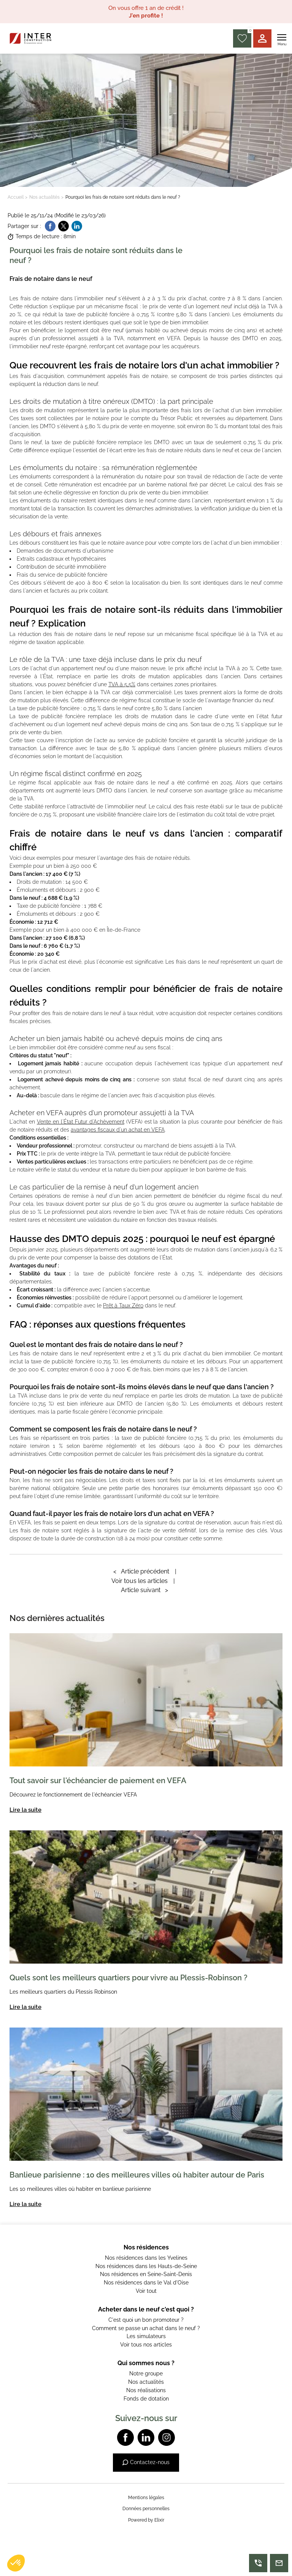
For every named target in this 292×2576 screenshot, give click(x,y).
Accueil (16, 197)
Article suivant (144, 1590)
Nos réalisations (146, 2390)
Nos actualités (44, 197)
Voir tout (146, 2291)
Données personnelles (146, 2508)
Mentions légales (146, 2497)
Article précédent (141, 1571)
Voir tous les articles (139, 1580)
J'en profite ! (146, 15)
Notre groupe (146, 2373)
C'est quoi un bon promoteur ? (146, 2320)
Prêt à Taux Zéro (123, 1305)
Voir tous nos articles (146, 2345)
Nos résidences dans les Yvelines (146, 2258)
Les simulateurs (146, 2336)
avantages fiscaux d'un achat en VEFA (118, 1130)
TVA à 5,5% (121, 684)
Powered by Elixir (146, 2520)
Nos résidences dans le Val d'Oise (146, 2283)
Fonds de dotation (146, 2399)
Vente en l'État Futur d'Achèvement (80, 1122)
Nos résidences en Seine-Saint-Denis (146, 2274)
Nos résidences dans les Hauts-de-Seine (146, 2266)
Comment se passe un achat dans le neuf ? (146, 2328)
